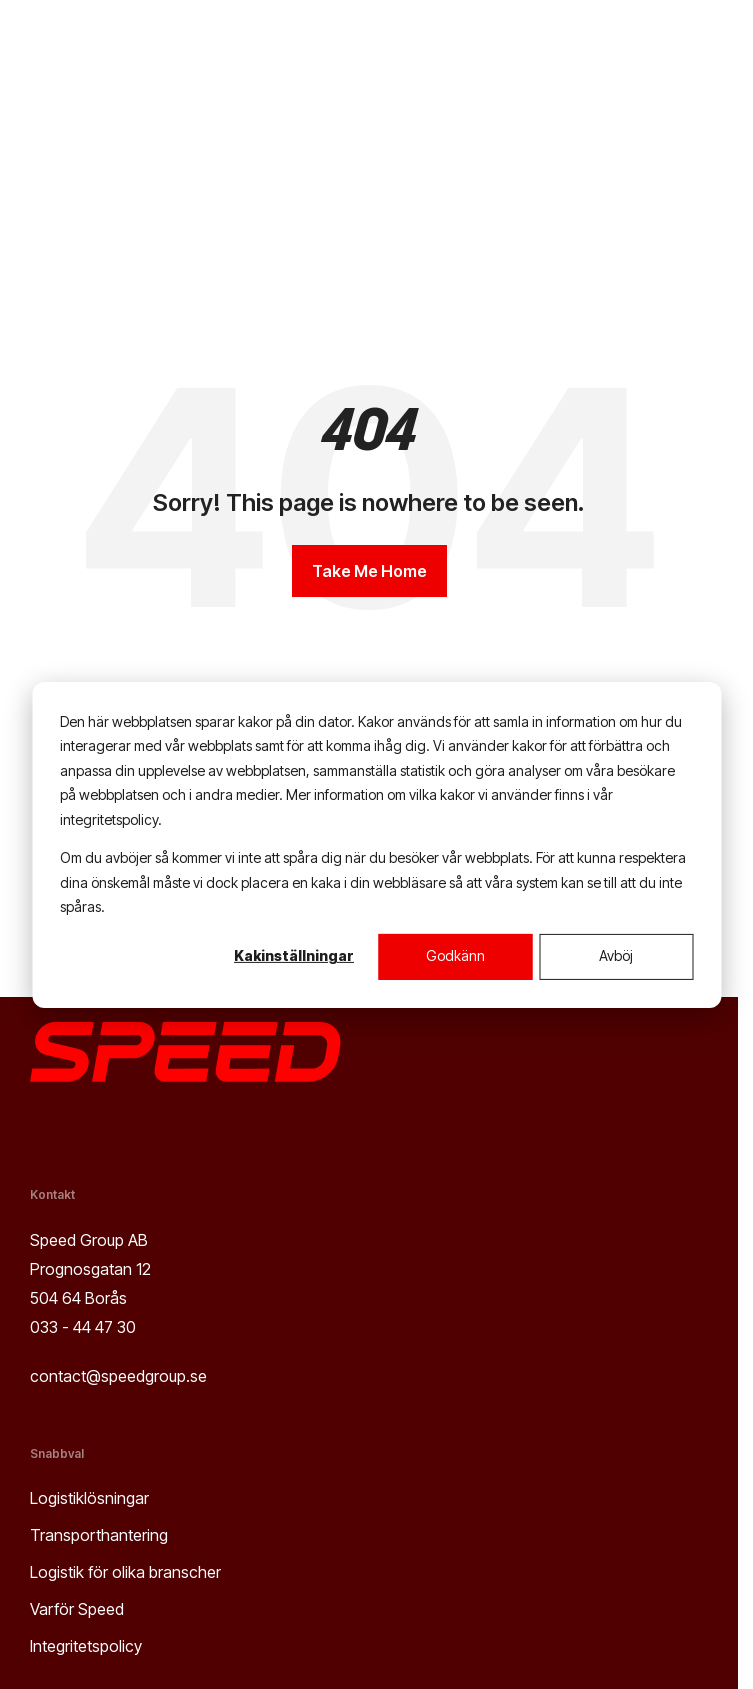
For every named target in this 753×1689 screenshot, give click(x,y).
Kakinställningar (294, 955)
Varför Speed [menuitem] (77, 1609)
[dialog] (376, 844)
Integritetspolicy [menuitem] (86, 1646)
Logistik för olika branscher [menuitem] (125, 1572)
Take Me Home (369, 571)
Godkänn (455, 955)
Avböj (616, 955)
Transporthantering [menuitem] (99, 1535)
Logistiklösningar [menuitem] (89, 1498)
